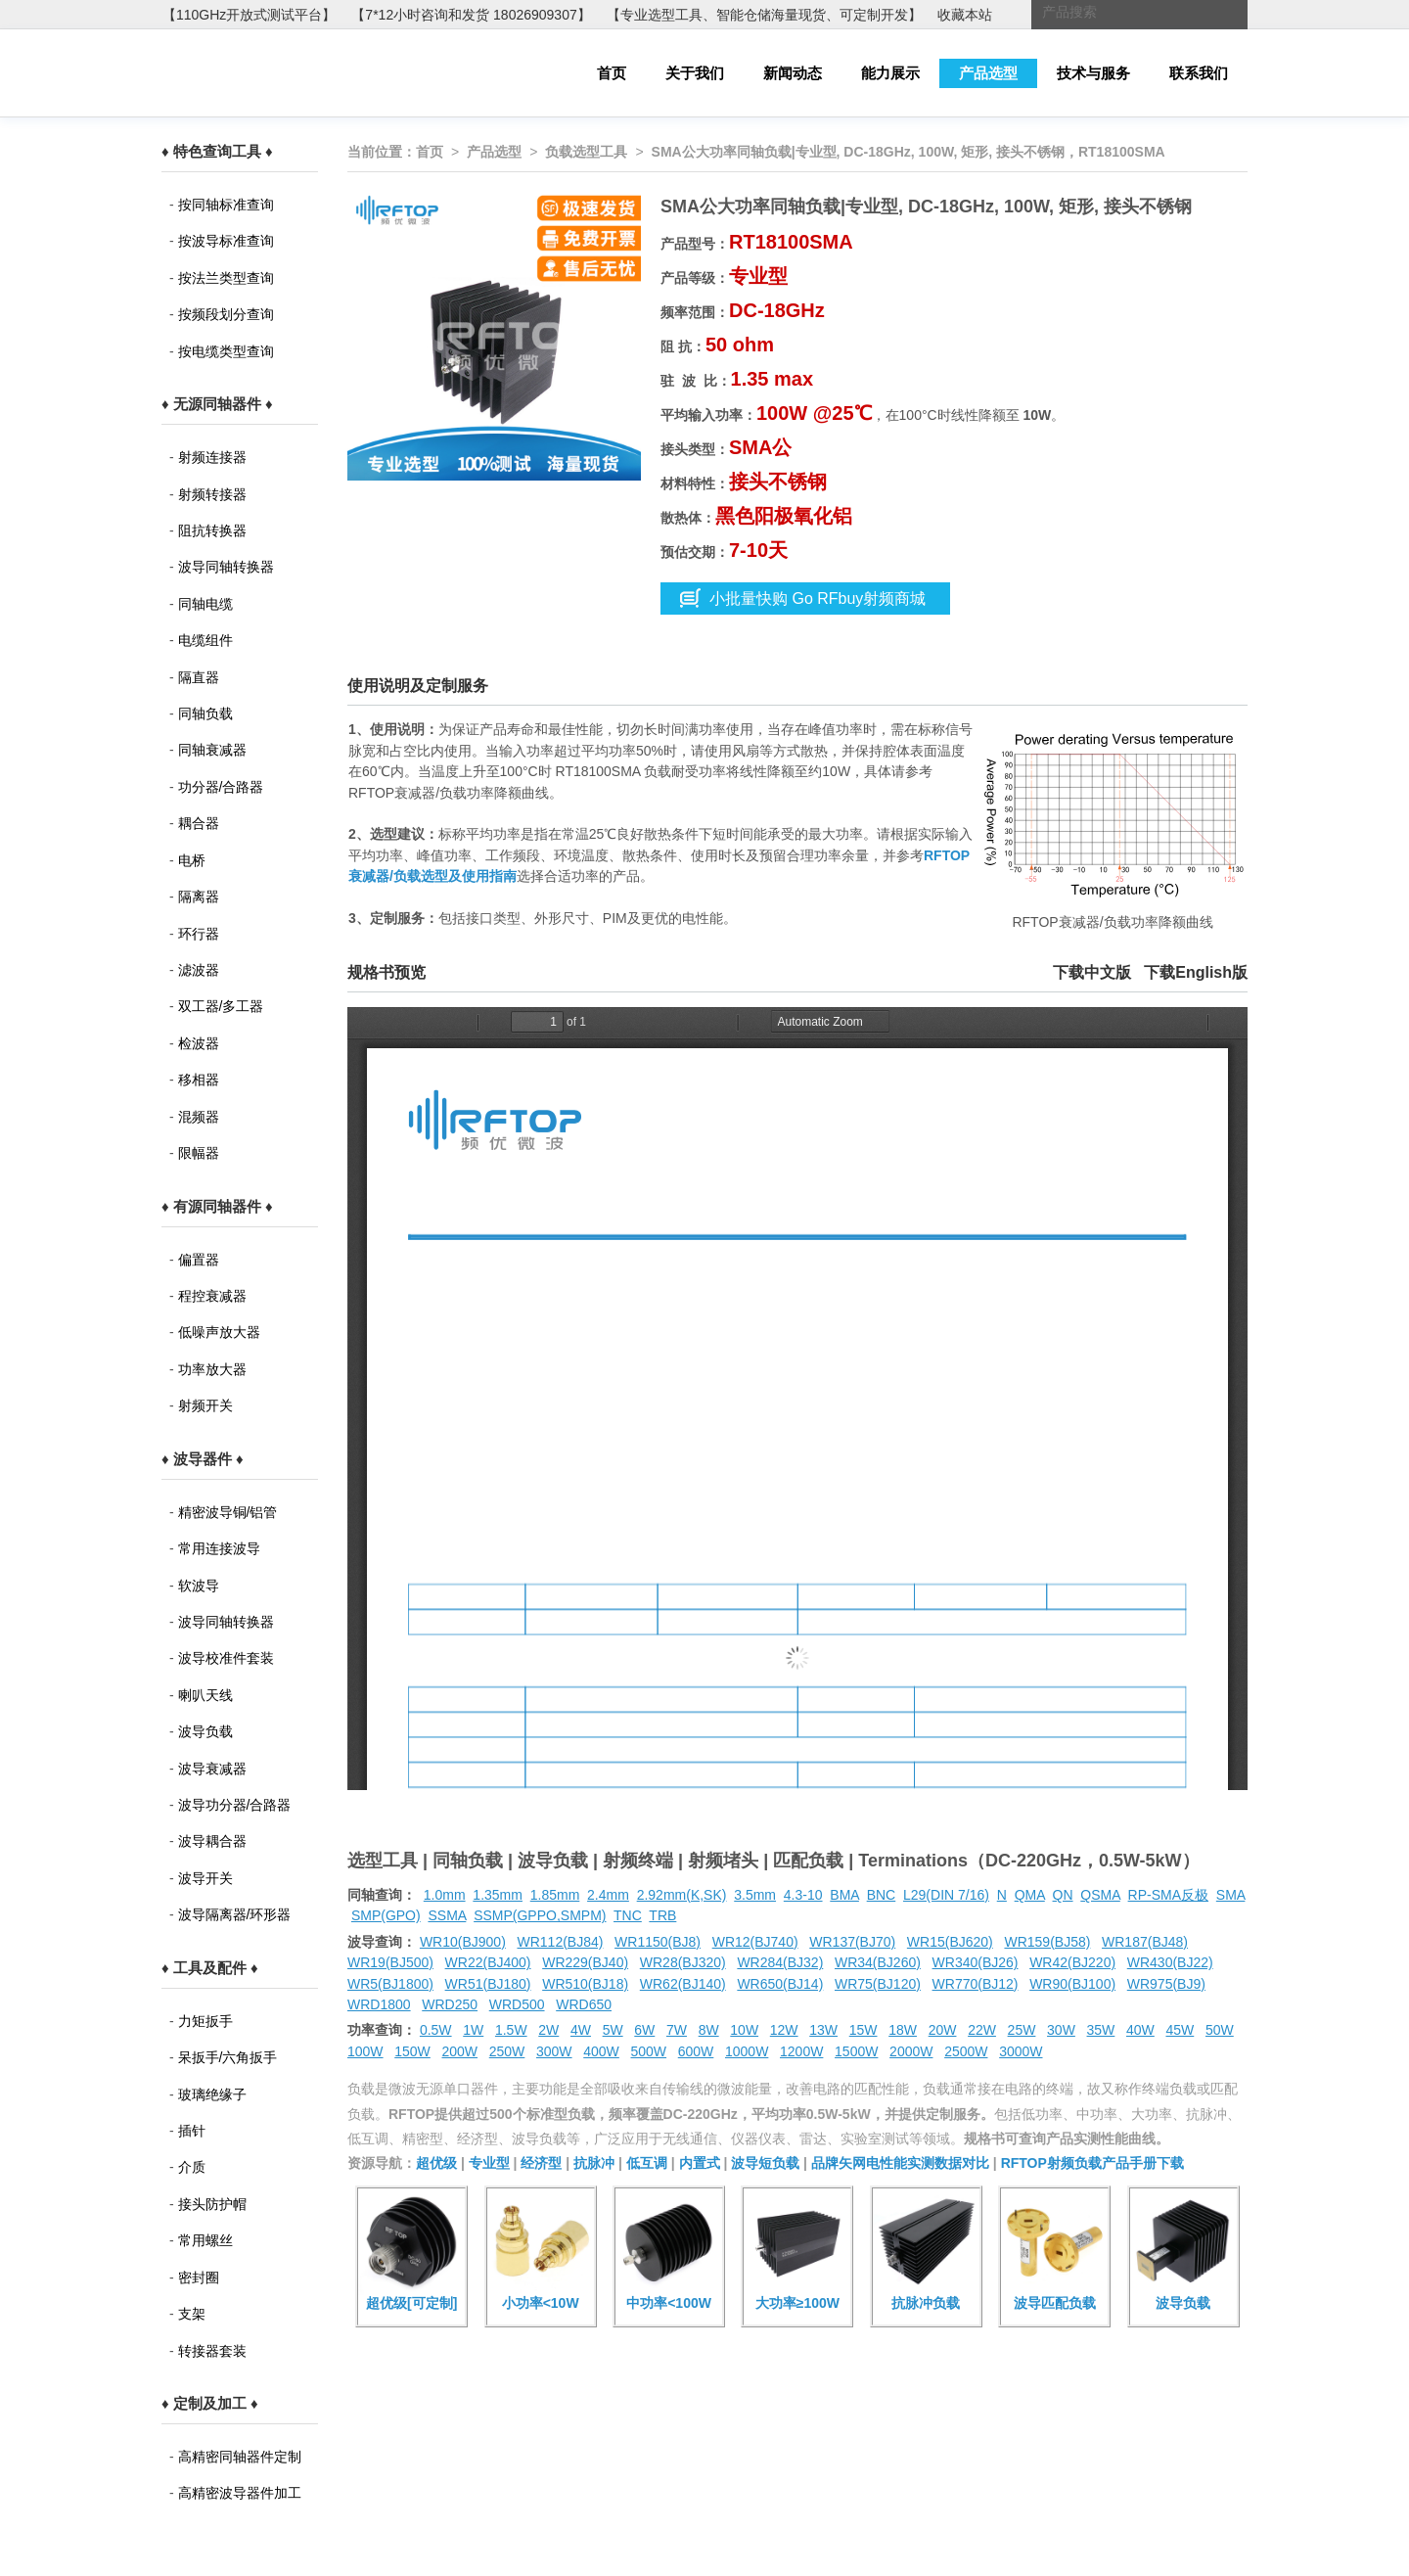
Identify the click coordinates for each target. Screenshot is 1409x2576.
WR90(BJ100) (1072, 1984)
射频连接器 (212, 457)
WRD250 (449, 2004)
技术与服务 (1093, 73)
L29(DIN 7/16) (946, 1895)
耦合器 (198, 823)
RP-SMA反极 (1168, 1895)
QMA (1030, 1895)
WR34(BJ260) (878, 1962)
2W (548, 2030)
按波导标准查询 (226, 241)
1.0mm (445, 1895)
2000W (910, 2051)
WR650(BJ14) (780, 1984)
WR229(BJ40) (585, 1962)
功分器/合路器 (221, 787)
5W (613, 2030)
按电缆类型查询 (226, 351)
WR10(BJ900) (463, 1942)
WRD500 (517, 2004)
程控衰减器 (212, 1296)
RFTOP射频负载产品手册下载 (1092, 2163)
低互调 (646, 2163)
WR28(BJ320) (683, 1962)
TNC (628, 1915)
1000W (746, 2051)
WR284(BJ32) (780, 1962)
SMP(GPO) (386, 1915)
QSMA (1099, 1895)
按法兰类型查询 (226, 278)
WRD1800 (379, 2004)
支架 (191, 2314)
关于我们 (694, 73)
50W (1219, 2030)
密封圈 (198, 2277)
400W (601, 2051)
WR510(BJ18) (585, 1984)
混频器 (198, 1117)
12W (784, 2030)
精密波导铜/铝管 (228, 1512)
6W (644, 2030)
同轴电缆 (205, 604)
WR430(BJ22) (1170, 1962)
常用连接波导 (219, 1548)
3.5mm (755, 1895)
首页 (611, 73)
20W (943, 2030)
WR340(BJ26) (975, 1962)
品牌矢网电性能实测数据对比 (900, 2163)
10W (744, 2030)
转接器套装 (212, 2351)
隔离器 (198, 896)
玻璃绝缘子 (212, 2094)
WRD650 (584, 2004)
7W (676, 2030)
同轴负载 (205, 713)
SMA (1231, 1895)
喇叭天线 (205, 1695)
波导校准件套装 (226, 1658)
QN (1063, 1895)
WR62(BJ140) (683, 1984)
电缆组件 (205, 640)
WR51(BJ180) (488, 1984)
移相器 (198, 1079)
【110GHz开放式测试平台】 (249, 15)
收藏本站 (964, 15)
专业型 (489, 2163)
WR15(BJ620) (950, 1942)
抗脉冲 (593, 2163)
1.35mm (498, 1895)
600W (696, 2051)
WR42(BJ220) (1072, 1962)
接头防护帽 (212, 2204)
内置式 (699, 2163)
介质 (191, 2167)
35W (1101, 2030)
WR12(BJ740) (755, 1942)
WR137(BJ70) (852, 1942)
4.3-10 (803, 1895)
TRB (662, 1915)
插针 (191, 2131)
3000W (1020, 2051)
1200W (801, 2051)
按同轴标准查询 (226, 204)
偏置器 (198, 1259)
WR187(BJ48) (1145, 1942)
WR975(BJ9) (1166, 1984)
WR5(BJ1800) (390, 1984)
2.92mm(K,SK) (682, 1895)
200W (460, 2051)
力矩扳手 (205, 2021)
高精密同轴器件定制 (239, 2456)
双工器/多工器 (221, 1006)
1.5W (511, 2030)
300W (554, 2051)
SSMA (447, 1915)
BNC (881, 1895)
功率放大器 (212, 1369)
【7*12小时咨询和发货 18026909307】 (470, 15)
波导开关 (205, 1878)
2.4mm (608, 1895)
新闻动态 (792, 73)
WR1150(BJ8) (657, 1942)
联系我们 (1198, 73)
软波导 (198, 1585)
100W (365, 2051)
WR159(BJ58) (1047, 1942)
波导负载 (205, 1731)
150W (412, 2051)
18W (902, 2030)
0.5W (436, 2030)
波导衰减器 (212, 1768)
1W (473, 2030)
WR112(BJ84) (560, 1942)
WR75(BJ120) (878, 1984)
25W (1022, 2030)
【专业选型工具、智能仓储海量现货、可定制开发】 (764, 15)
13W (823, 2030)
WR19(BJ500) (390, 1962)
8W (709, 2030)
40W (1140, 2030)
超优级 (436, 2163)
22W (982, 2030)
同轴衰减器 (212, 750)
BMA (844, 1895)
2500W (965, 2051)
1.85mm (555, 1895)
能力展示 (890, 73)
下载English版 (1196, 972)
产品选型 (988, 73)
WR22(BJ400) (488, 1962)
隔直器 (198, 677)
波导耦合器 (212, 1841)
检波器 (198, 1043)
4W (580, 2030)
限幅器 (198, 1153)
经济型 (541, 2163)
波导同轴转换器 (226, 567)
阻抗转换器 (212, 530)
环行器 (198, 934)
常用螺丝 (205, 2240)
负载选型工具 (586, 152)
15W (863, 2030)
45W (1179, 2030)
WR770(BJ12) (975, 1984)
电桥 (191, 860)
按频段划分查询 (226, 314)
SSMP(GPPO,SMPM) (540, 1915)
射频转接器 (212, 494)
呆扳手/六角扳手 (228, 2057)
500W (649, 2051)
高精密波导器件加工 (239, 2493)
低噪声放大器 (219, 1332)
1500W (856, 2051)
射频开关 (205, 1405)
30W (1061, 2030)
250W (507, 2051)
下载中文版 (1092, 972)
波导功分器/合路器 (235, 1805)
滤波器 (198, 970)
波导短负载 (765, 2163)
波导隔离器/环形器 (235, 1914)
